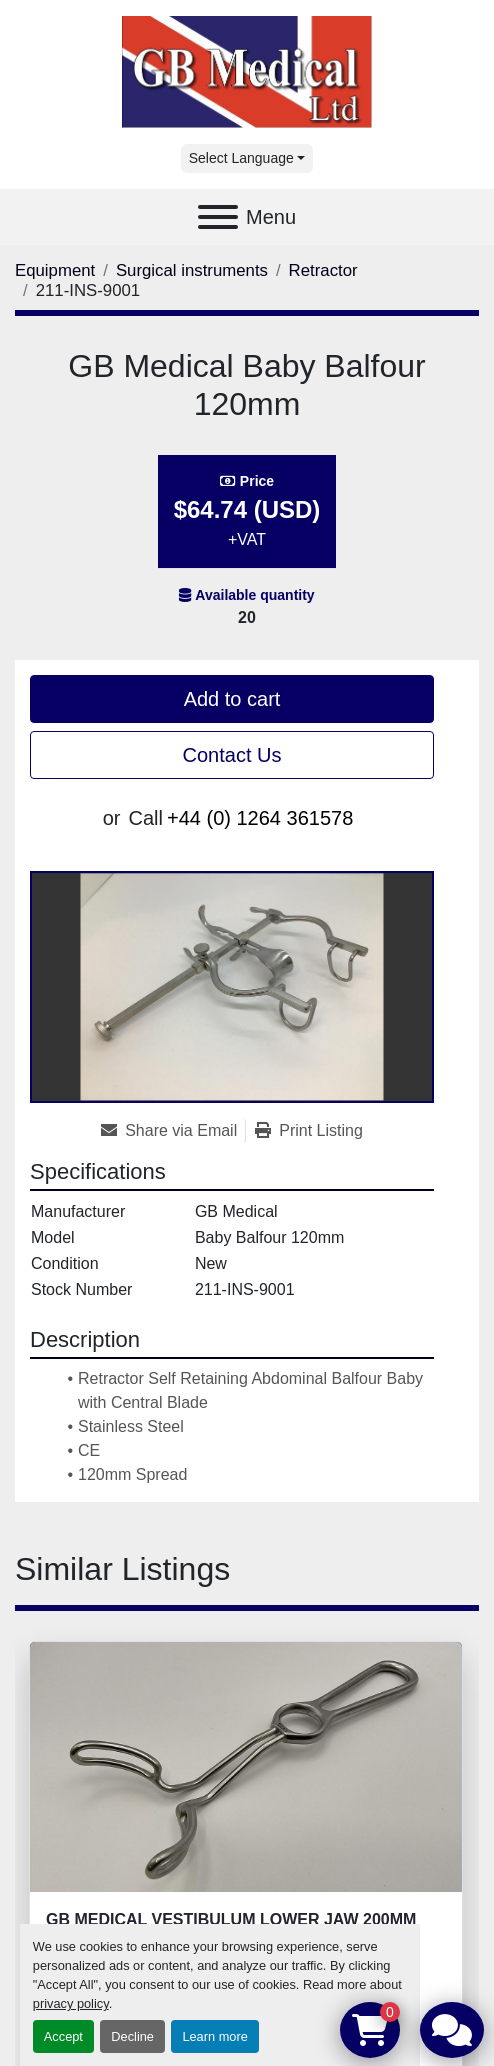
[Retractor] (323, 270)
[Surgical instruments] (192, 270)
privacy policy (71, 2003)
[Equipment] (55, 270)
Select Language (241, 158)
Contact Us (232, 755)
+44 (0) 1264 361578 (260, 818)
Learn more (214, 2036)
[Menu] (218, 217)
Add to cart (232, 699)
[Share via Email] (173, 1131)
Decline (132, 2036)
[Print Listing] (309, 1131)
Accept (63, 2036)
